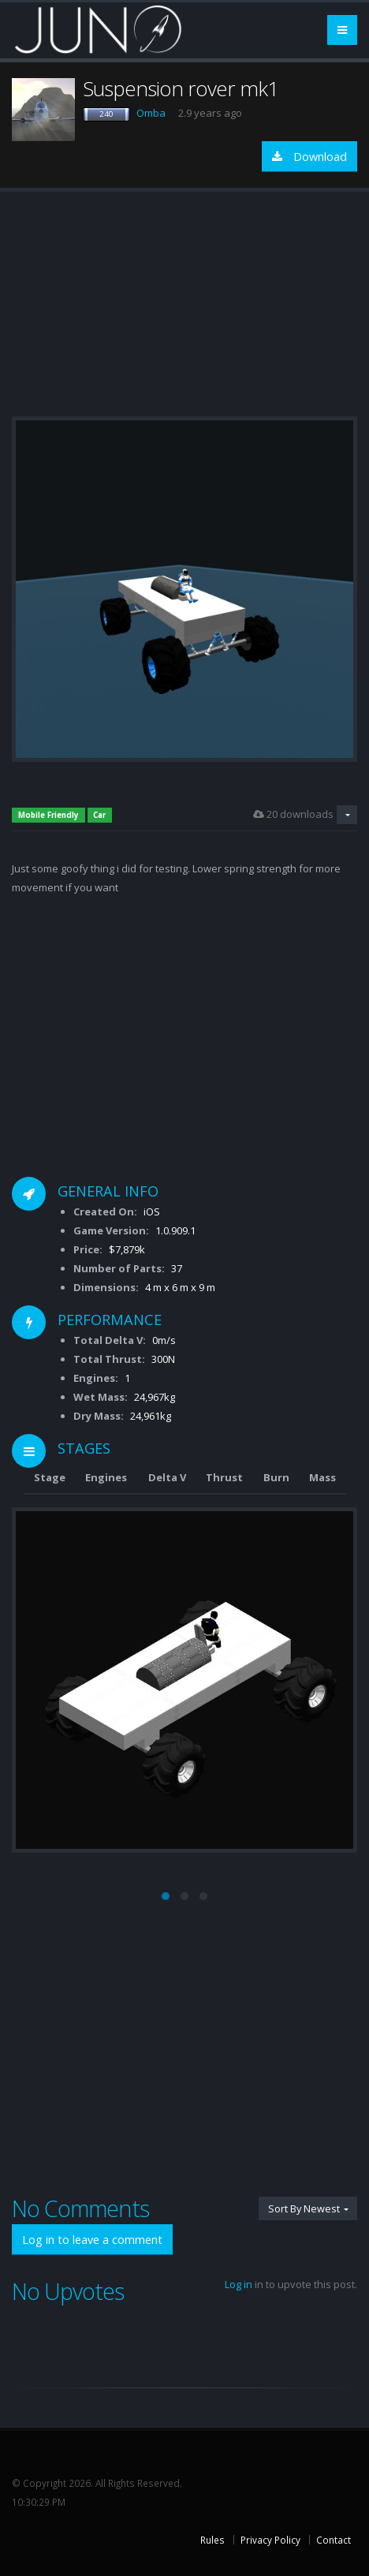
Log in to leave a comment (92, 2239)
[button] (165, 1896)
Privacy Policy (270, 2539)
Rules (212, 2539)
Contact (333, 2539)
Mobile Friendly (48, 815)
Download (309, 156)
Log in (238, 2284)
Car (99, 815)
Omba (151, 113)
